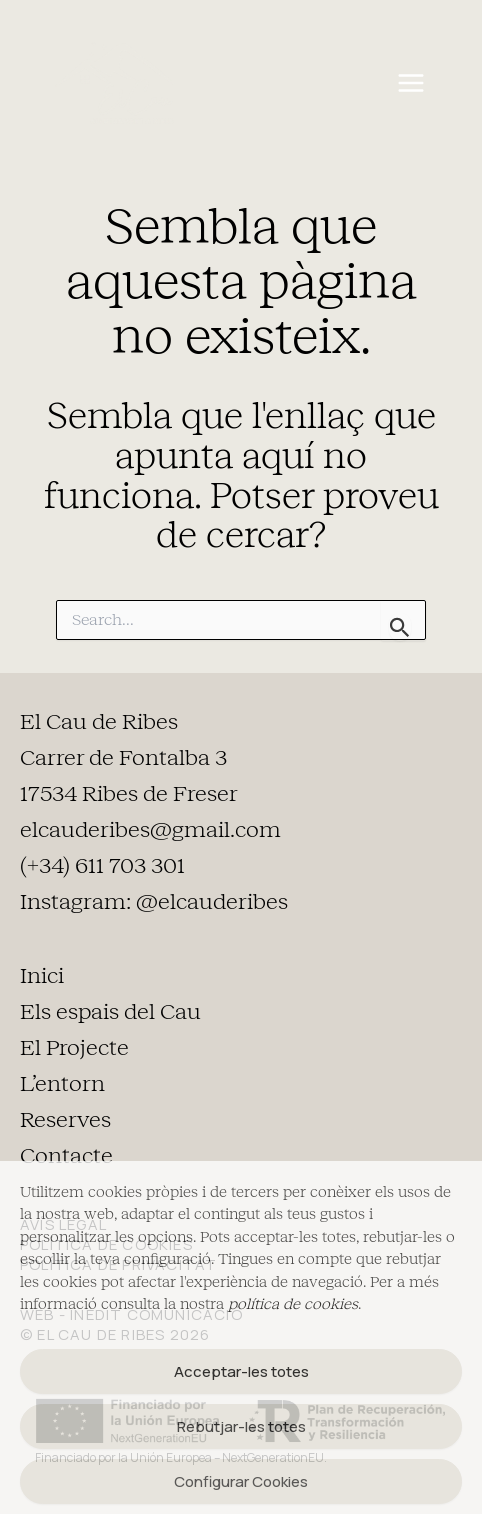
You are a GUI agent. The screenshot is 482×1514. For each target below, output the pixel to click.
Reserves (65, 1120)
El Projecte (74, 1048)
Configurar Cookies (241, 1481)
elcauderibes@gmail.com (150, 830)
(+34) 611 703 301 (102, 866)
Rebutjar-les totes (241, 1426)
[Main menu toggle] (410, 83)
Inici (42, 976)
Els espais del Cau (110, 1012)
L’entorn (62, 1084)
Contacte (66, 1156)
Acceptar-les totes (241, 1371)
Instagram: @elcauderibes (154, 902)
